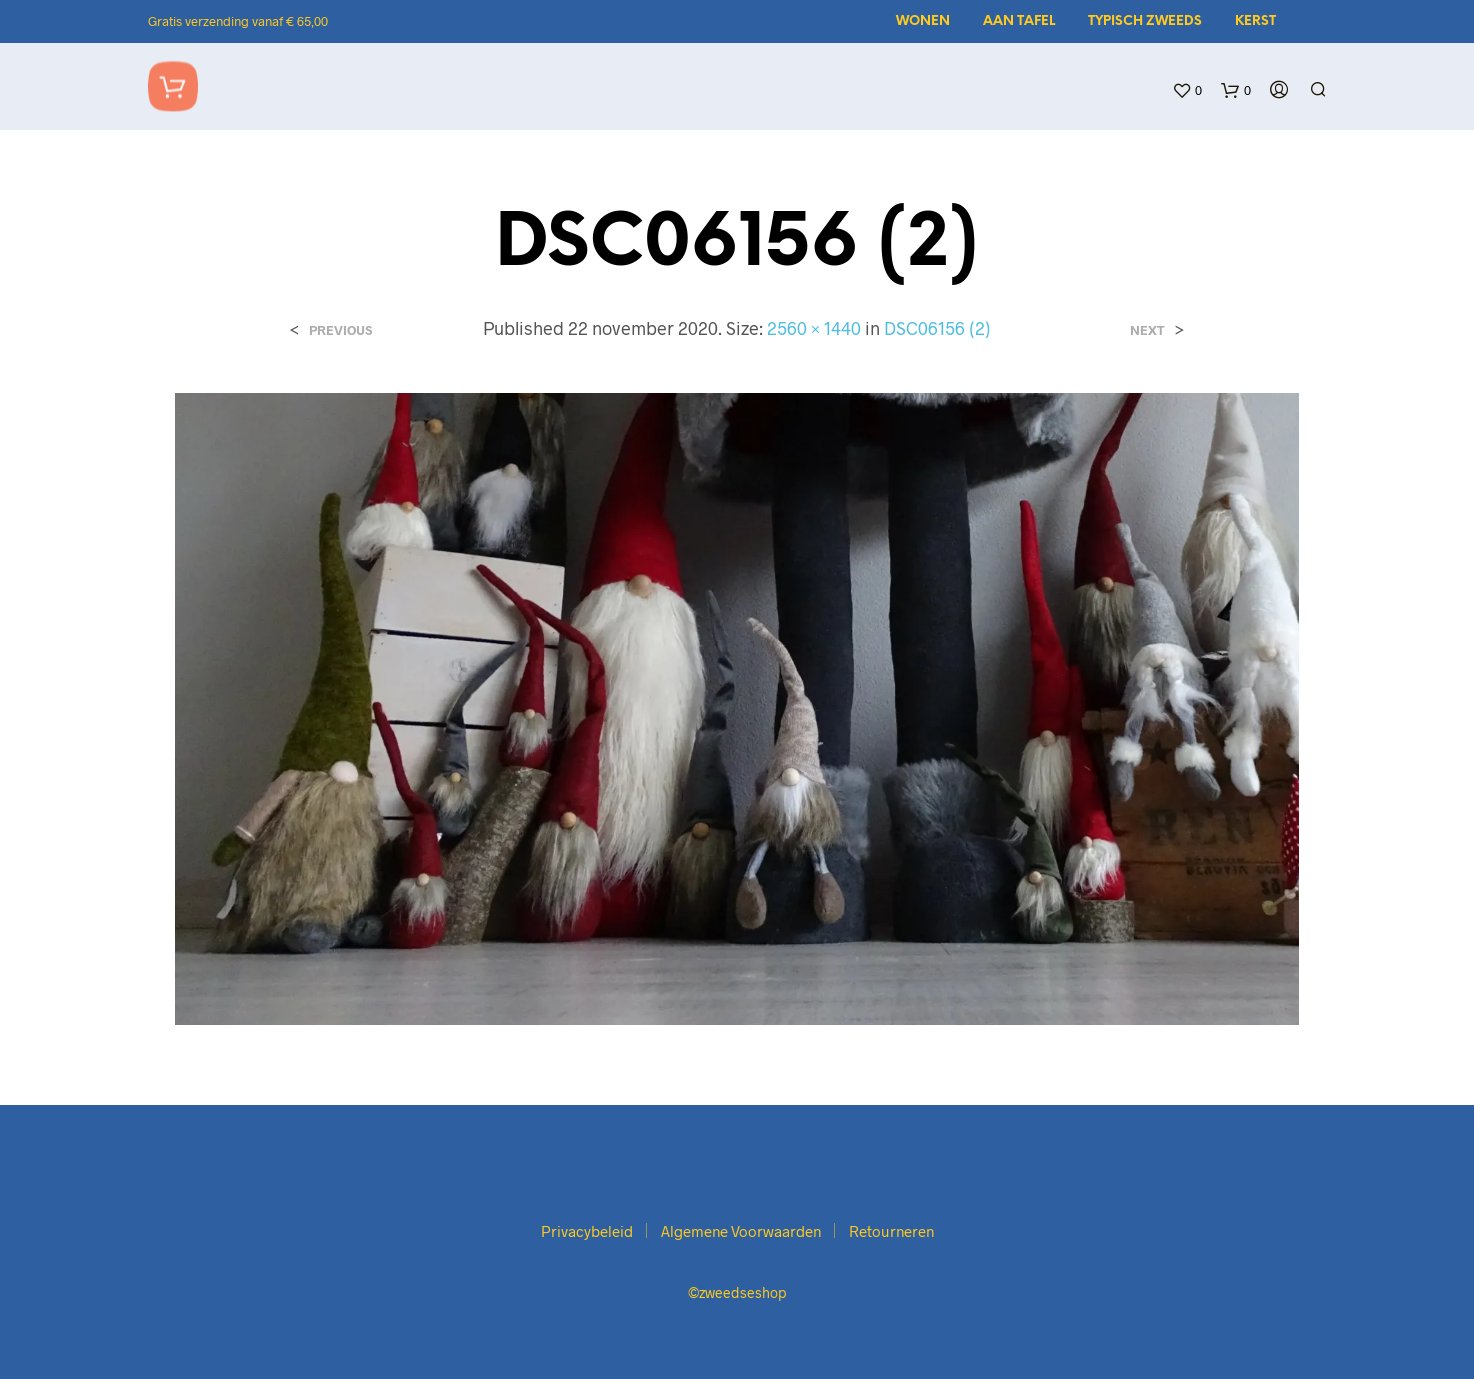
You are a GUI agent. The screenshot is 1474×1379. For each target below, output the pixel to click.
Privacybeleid (587, 1231)
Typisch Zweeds (1145, 21)
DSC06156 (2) (937, 328)
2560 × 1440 (814, 328)
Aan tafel (1019, 21)
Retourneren (891, 1231)
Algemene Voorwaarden (741, 1231)
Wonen (923, 21)
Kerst (1255, 21)
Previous (340, 330)
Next (1147, 330)
